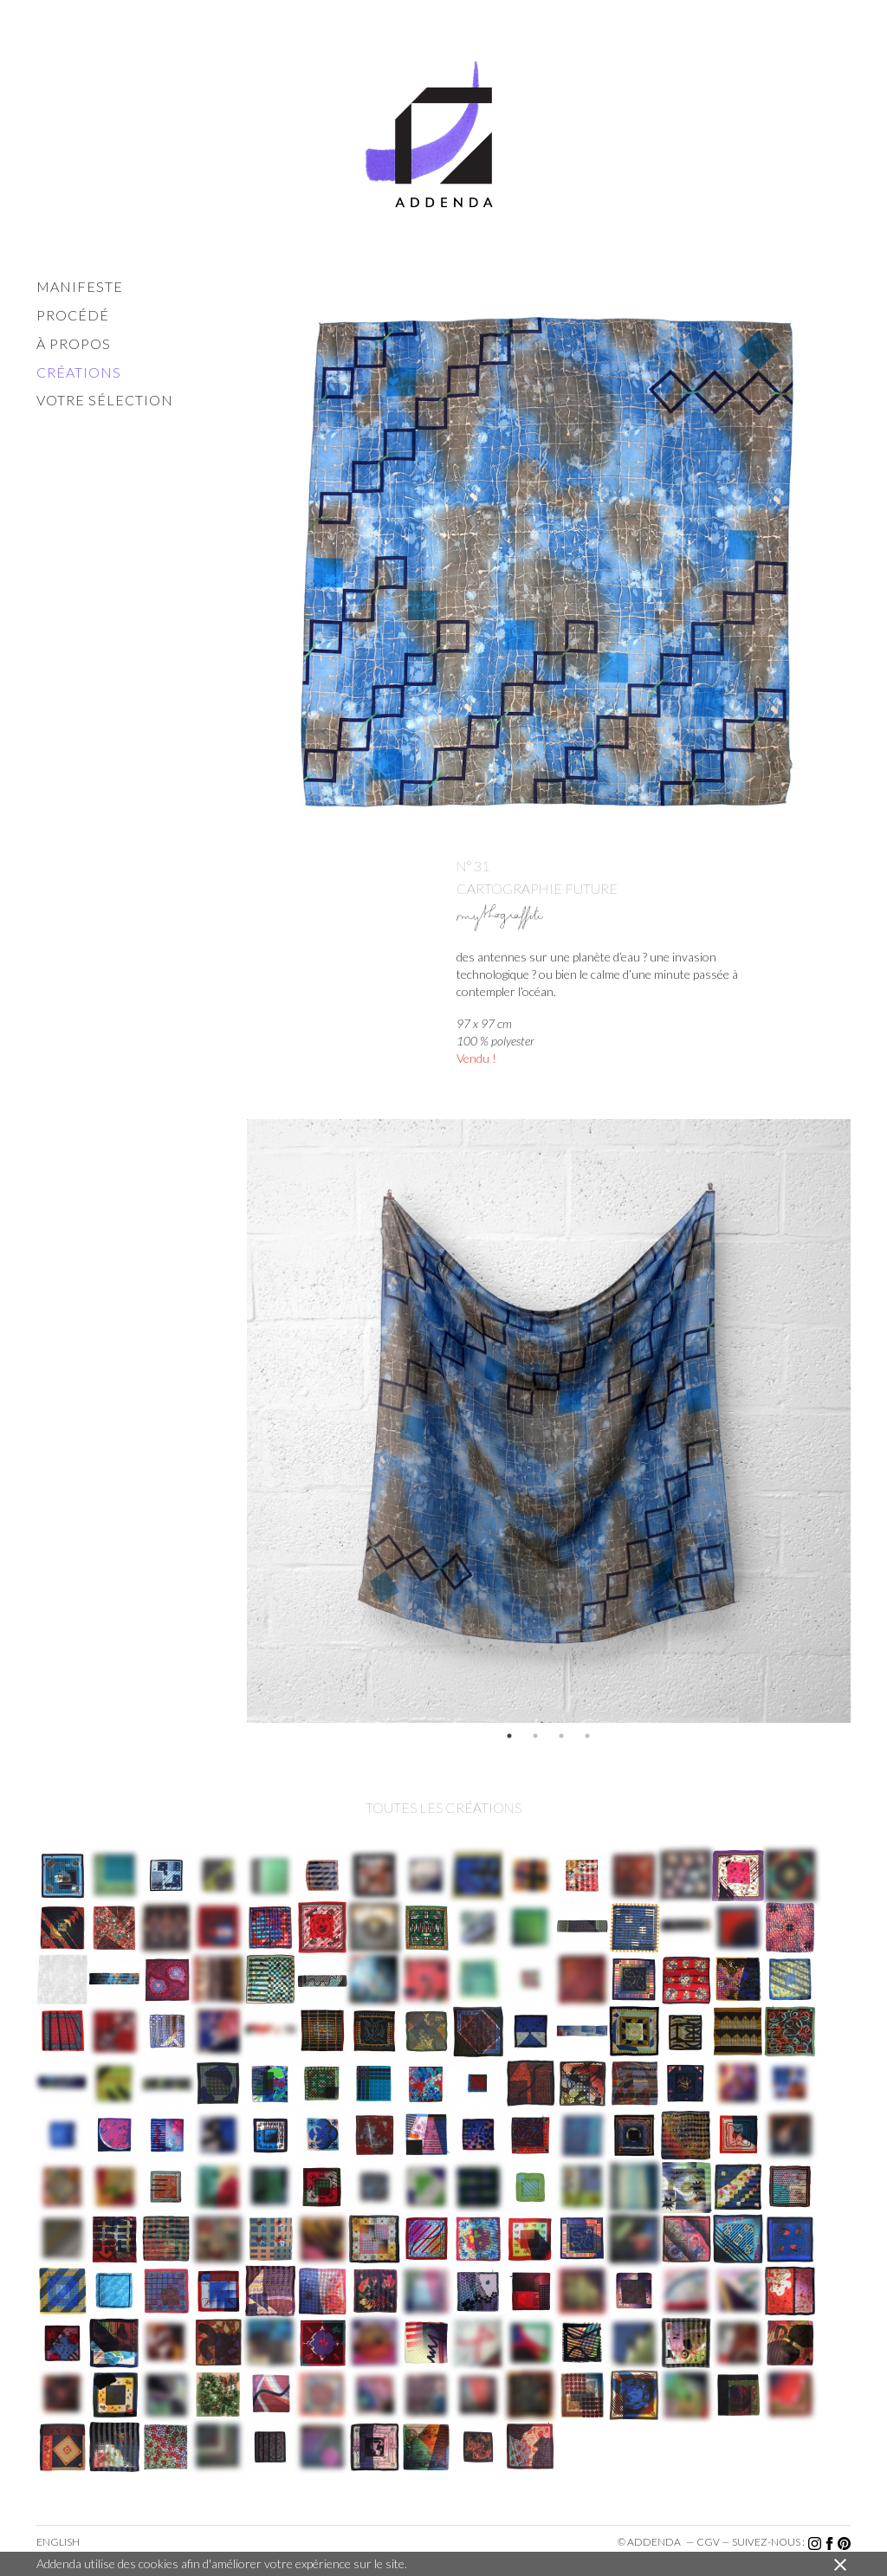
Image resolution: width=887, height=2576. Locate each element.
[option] (549, 1421)
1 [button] (509, 1735)
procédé (72, 315)
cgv (708, 2541)
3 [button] (561, 1735)
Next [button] (863, 1421)
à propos (73, 343)
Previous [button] (234, 1421)
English (58, 2541)
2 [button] (535, 1735)
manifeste (79, 286)
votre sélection (104, 400)
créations (78, 372)
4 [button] (587, 1735)
